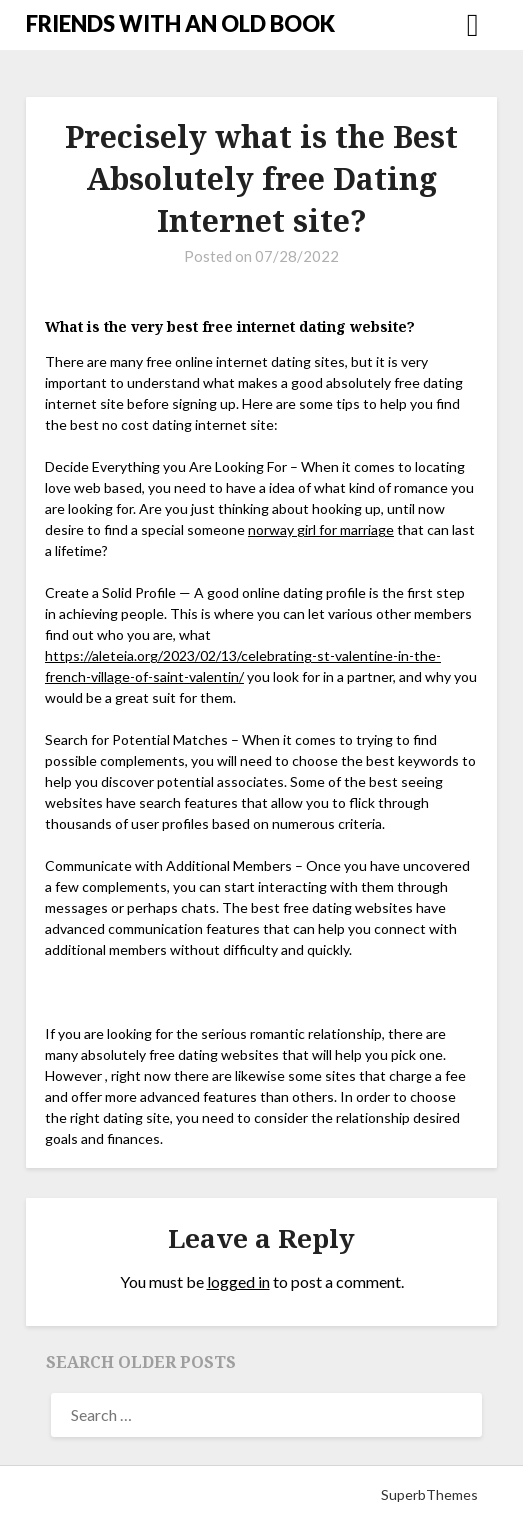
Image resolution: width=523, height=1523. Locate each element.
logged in (238, 1281)
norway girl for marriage (321, 529)
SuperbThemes (429, 1494)
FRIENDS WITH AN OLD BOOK (180, 23)
